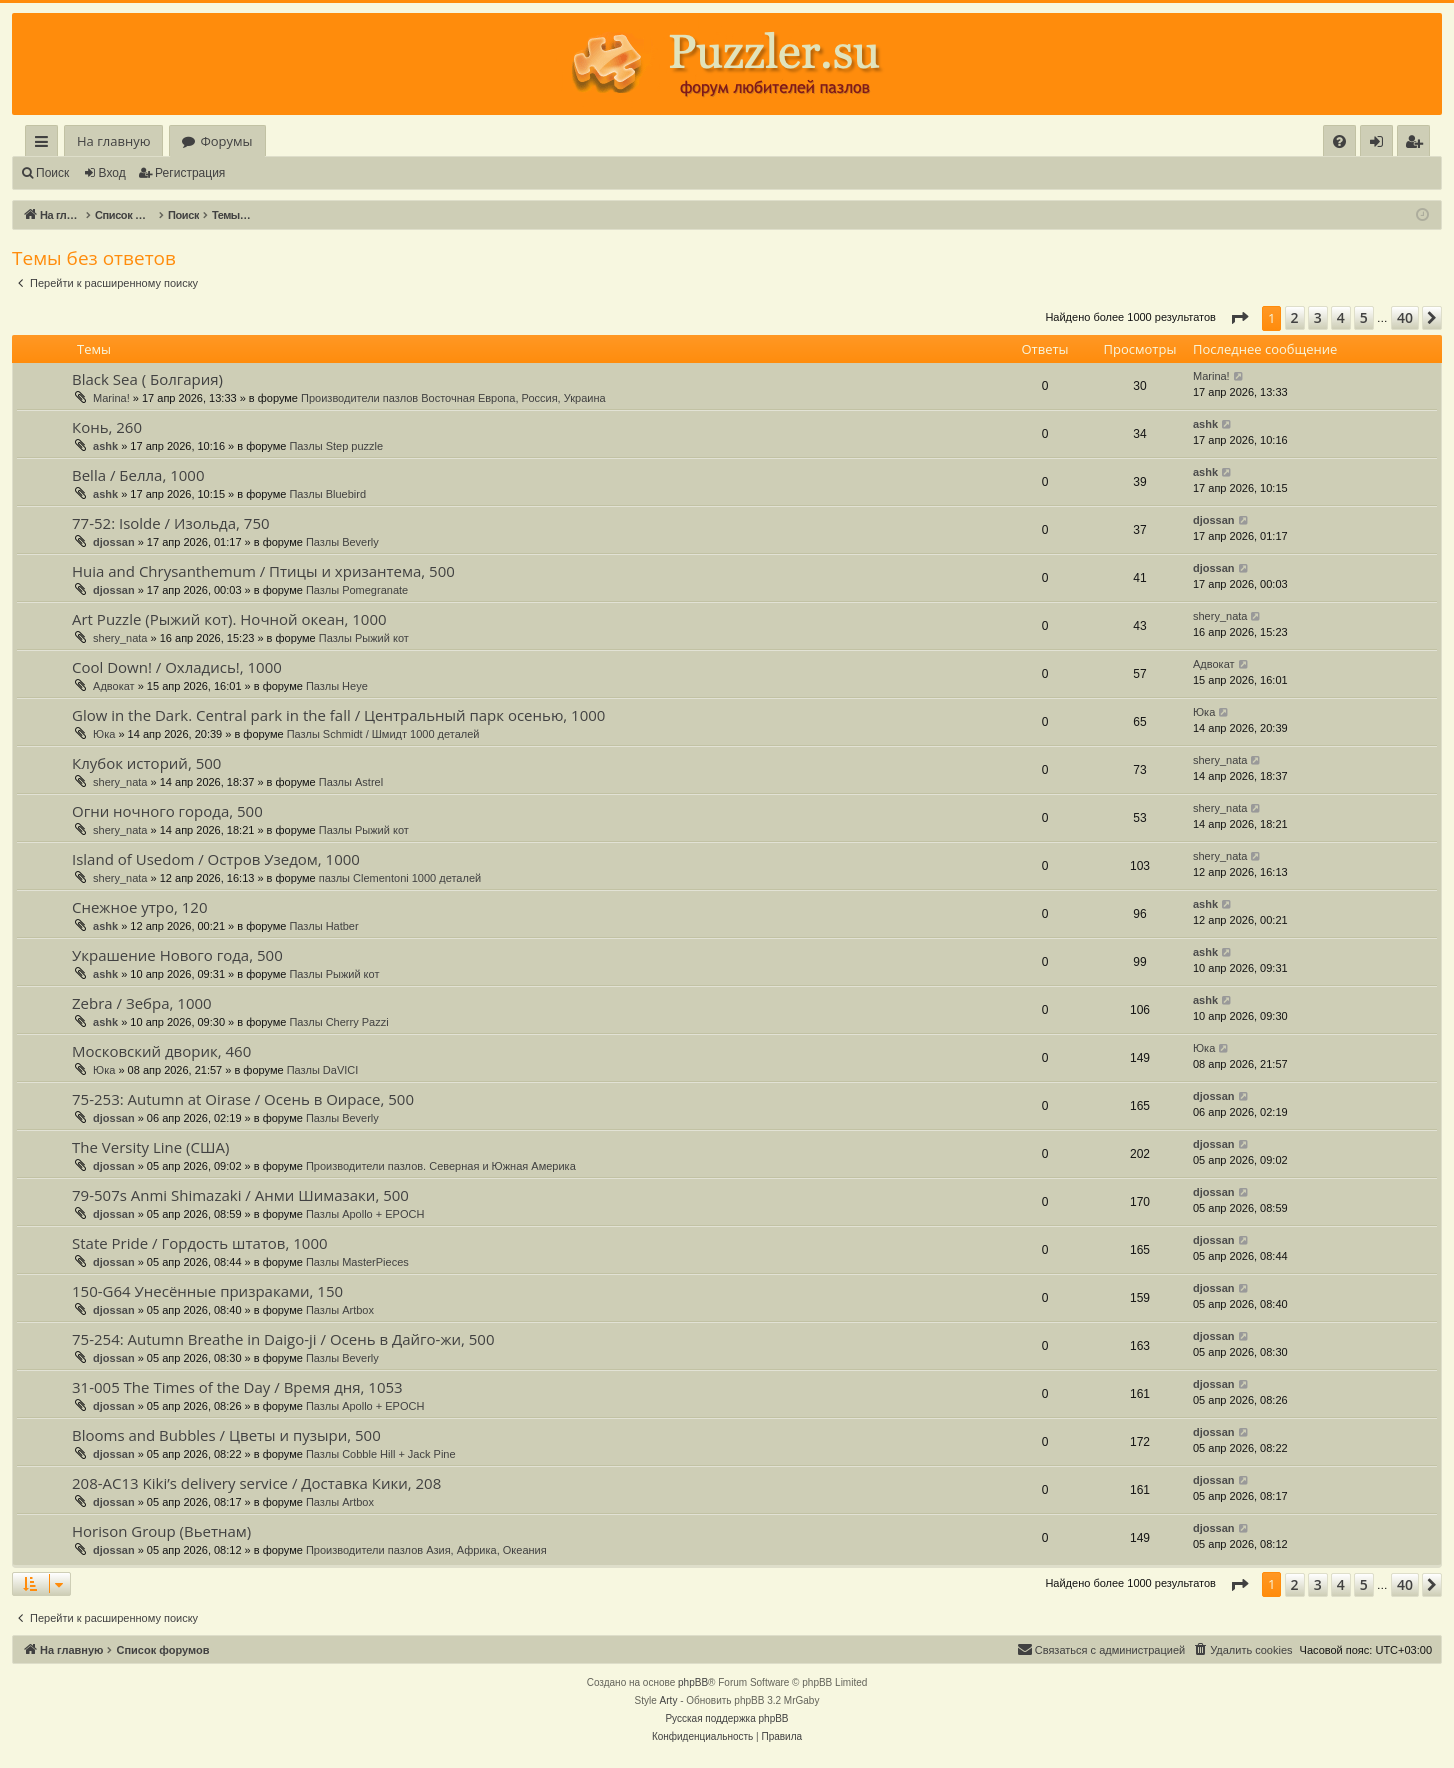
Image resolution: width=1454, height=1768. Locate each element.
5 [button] (1364, 317)
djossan (114, 542)
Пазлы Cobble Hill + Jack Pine (381, 1454)
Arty (669, 1700)
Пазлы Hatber (323, 926)
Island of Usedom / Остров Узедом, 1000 (216, 859)
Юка (104, 734)
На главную (113, 141)
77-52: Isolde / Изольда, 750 (171, 523)
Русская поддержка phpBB (726, 1718)
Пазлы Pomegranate (357, 590)
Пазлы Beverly (342, 542)
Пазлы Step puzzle (336, 446)
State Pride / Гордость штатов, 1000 (200, 1243)
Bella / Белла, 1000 (138, 475)
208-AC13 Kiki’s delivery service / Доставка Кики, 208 (256, 1483)
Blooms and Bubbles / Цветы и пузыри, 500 (226, 1435)
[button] (1239, 318)
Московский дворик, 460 (161, 1051)
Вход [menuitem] (1380, 144)
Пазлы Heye (337, 686)
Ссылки (45, 144)
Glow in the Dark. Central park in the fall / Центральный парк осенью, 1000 (338, 715)
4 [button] (1341, 317)
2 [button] (1295, 317)
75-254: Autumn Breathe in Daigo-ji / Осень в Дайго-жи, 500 (283, 1339)
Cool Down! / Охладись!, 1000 (177, 667)
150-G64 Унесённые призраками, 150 (207, 1291)
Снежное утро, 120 (140, 907)
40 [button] (1405, 317)
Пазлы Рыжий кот (364, 638)
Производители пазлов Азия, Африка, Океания (426, 1550)
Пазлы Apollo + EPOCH (365, 1214)
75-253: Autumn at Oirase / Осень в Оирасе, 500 (243, 1099)
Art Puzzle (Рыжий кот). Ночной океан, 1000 (229, 619)
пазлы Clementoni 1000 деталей (400, 878)
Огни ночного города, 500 (167, 811)
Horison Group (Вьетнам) (161, 1531)
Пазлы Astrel (351, 782)
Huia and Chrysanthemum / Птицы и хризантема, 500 (263, 571)
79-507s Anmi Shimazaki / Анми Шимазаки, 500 (240, 1195)
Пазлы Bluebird (327, 494)
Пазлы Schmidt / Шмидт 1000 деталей (383, 734)
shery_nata (120, 638)
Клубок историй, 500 (146, 763)
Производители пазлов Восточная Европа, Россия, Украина (453, 398)
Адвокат (114, 686)
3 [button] (1318, 317)
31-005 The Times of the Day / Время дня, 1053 (237, 1387)
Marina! (111, 398)
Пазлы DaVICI (323, 1070)
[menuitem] (1339, 141)
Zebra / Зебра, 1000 (142, 1003)
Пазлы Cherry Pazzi (338, 1022)
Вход (112, 173)
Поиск (52, 173)
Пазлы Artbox (340, 1310)
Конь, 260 (107, 427)
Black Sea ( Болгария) (147, 379)
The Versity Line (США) (150, 1147)
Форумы (226, 141)
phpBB (693, 1682)
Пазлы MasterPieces (357, 1262)
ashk (105, 446)
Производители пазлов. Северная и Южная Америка (441, 1166)
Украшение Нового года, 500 (177, 955)
